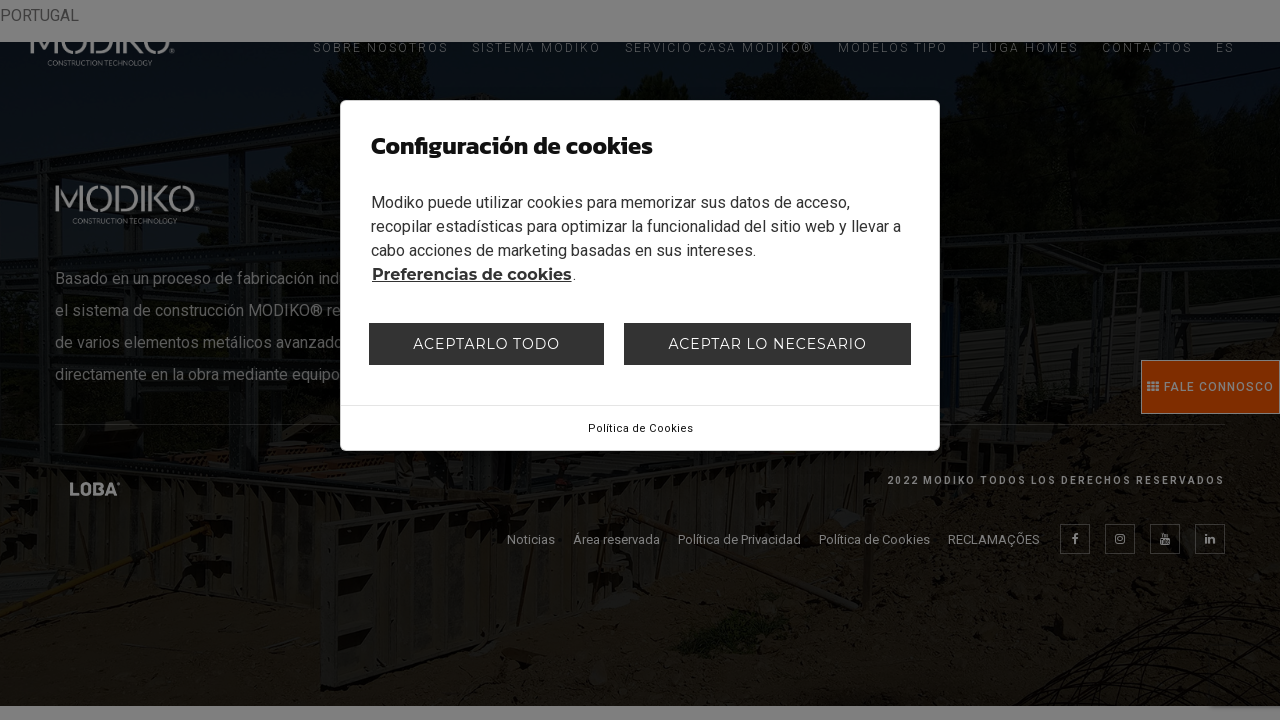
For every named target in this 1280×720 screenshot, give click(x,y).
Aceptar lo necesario (767, 344)
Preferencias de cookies (472, 274)
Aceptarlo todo (486, 344)
